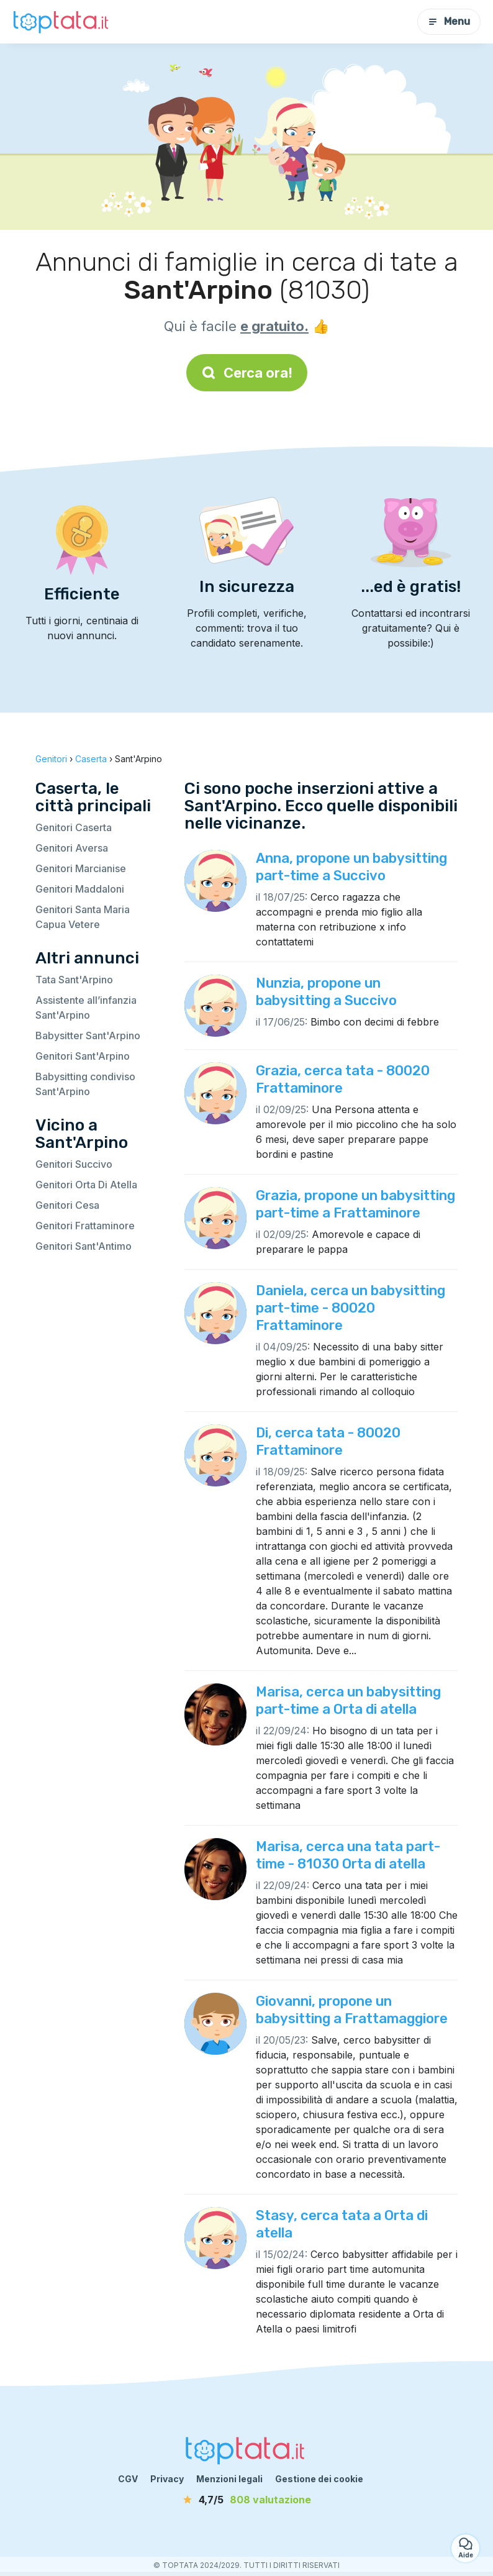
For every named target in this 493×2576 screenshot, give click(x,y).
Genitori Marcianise (80, 868)
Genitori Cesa (67, 1205)
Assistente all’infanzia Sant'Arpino (86, 1007)
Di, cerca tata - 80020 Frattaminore (328, 1441)
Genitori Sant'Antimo (83, 1246)
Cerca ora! (246, 373)
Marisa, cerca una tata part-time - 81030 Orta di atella (348, 1855)
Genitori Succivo (73, 1164)
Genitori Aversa (71, 848)
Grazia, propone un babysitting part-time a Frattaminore (355, 1204)
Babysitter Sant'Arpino (87, 1035)
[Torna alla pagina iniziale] (62, 22)
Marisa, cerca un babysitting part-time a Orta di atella (348, 1700)
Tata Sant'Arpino (74, 979)
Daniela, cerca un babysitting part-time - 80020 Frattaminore (350, 1308)
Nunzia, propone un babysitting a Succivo (326, 992)
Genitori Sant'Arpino (82, 1056)
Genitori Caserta (73, 827)
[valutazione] (246, 2499)
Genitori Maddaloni (79, 889)
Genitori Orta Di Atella (86, 1184)
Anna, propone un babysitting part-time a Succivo (351, 867)
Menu (449, 21)
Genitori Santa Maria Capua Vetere (82, 917)
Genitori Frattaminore (85, 1225)
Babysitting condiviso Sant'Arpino (85, 1084)
